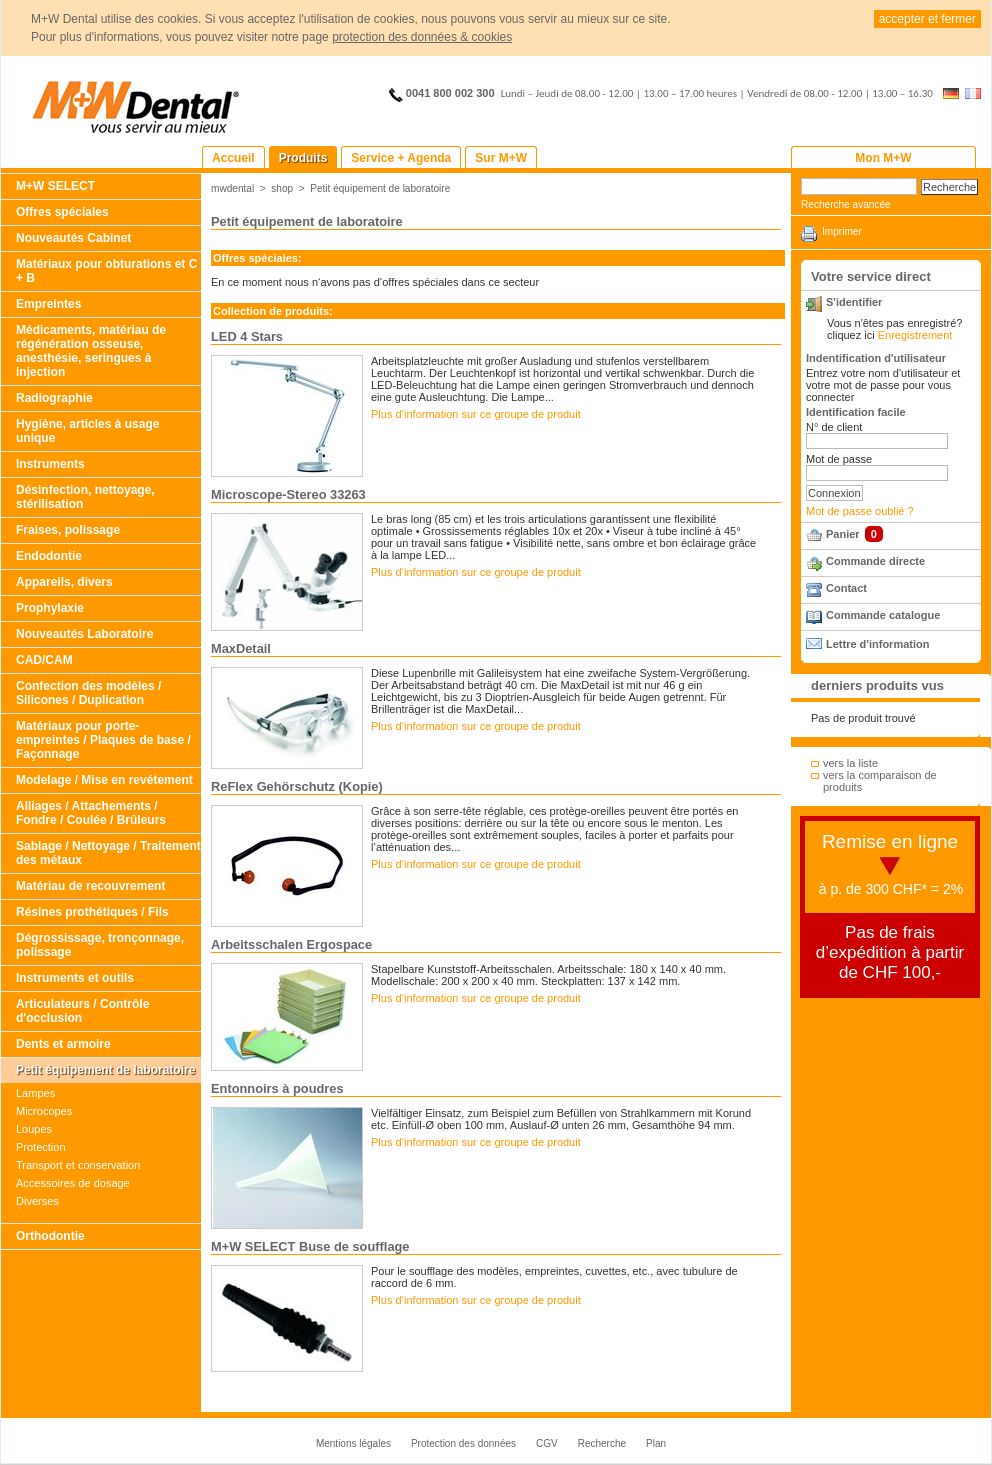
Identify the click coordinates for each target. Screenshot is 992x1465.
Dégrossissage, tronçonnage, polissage (100, 945)
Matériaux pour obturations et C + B (106, 271)
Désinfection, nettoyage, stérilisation (85, 497)
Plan (656, 1443)
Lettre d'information (877, 644)
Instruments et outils (75, 978)
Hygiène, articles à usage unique (87, 431)
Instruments (50, 464)
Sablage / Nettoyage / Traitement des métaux (108, 853)
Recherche (602, 1443)
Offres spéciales (62, 212)
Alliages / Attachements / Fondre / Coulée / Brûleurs (91, 813)
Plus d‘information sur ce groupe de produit (476, 414)
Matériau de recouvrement (90, 886)
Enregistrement (915, 335)
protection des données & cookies (422, 37)
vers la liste (850, 763)
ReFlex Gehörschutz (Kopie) (297, 786)
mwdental (232, 188)
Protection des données (463, 1443)
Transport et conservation (78, 1165)
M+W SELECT (55, 186)
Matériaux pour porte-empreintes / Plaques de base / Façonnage (103, 740)
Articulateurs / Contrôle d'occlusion (82, 1011)
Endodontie (49, 556)
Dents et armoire (63, 1044)
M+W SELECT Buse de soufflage (310, 1246)
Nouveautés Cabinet (73, 238)
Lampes (35, 1093)
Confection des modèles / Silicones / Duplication (88, 693)
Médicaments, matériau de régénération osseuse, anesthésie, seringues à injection (91, 351)
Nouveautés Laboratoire (84, 634)
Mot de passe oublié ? (860, 511)
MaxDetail (241, 648)
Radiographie (54, 398)
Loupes (34, 1129)
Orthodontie (50, 1236)
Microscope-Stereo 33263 (288, 494)
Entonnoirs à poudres (277, 1088)
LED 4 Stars (247, 336)
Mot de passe (839, 459)
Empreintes (48, 304)
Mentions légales (353, 1443)
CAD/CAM (44, 660)
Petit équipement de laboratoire (105, 1070)
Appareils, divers (64, 582)
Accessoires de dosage (73, 1183)
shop (282, 188)
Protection (41, 1147)
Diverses (37, 1201)
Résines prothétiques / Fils (92, 912)
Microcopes (44, 1111)
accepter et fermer (927, 19)
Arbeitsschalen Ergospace (291, 944)
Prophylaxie (50, 608)
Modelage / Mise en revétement (104, 780)
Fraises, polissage (68, 530)
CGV (547, 1443)
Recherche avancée (846, 204)
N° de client (834, 427)
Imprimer (842, 231)
